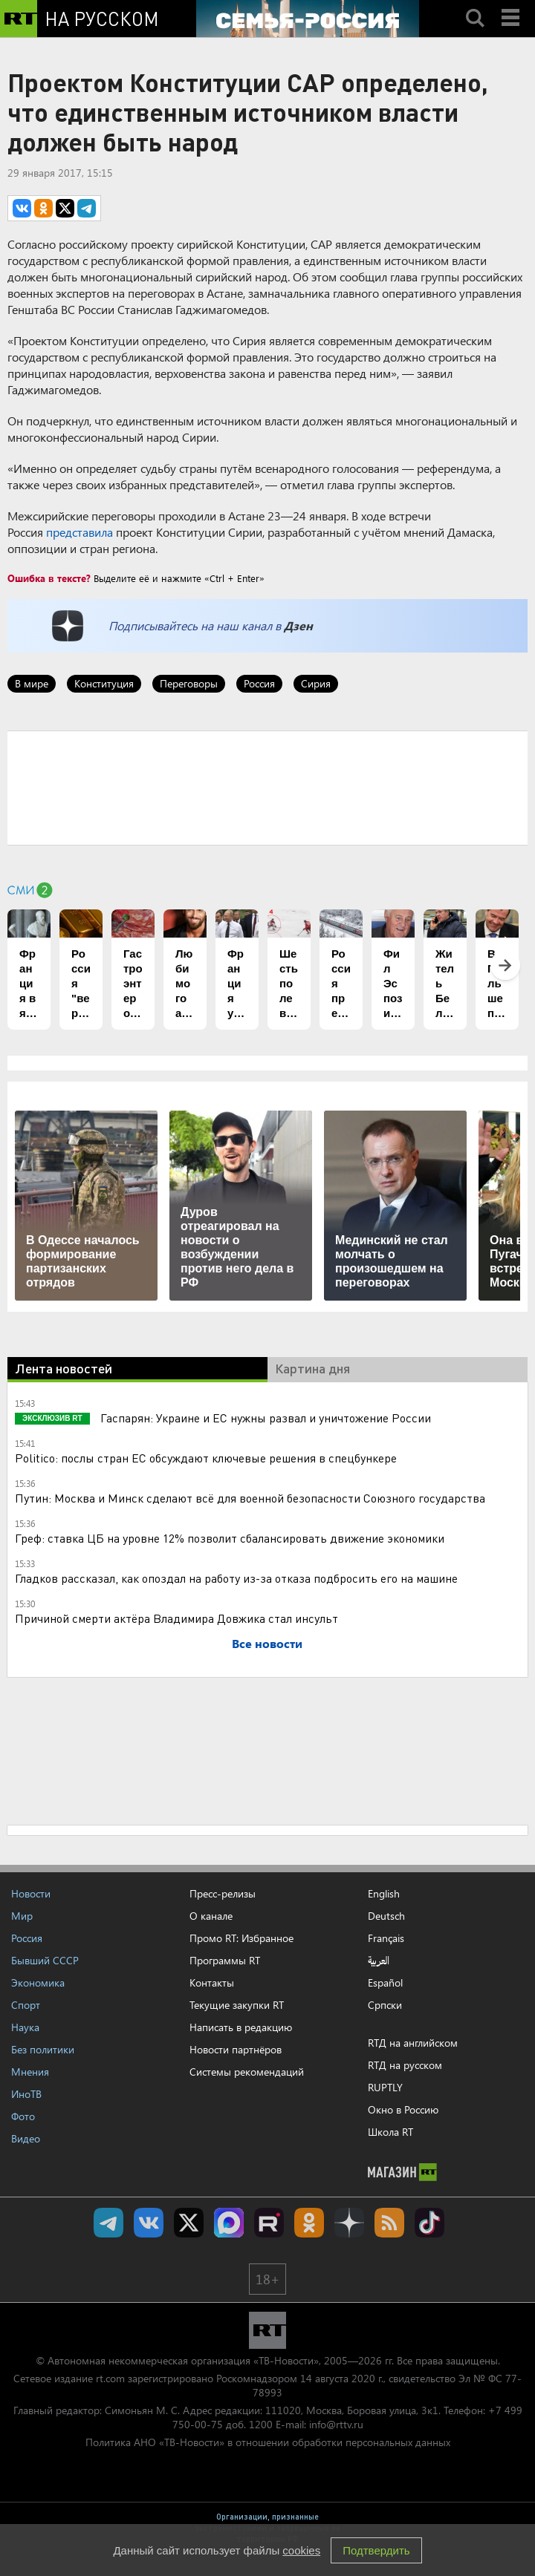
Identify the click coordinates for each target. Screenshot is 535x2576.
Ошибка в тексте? (49, 578)
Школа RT (390, 2132)
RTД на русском (405, 2065)
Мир (22, 1916)
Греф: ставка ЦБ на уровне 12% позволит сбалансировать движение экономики (229, 1538)
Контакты (211, 1982)
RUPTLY (385, 2087)
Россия (259, 683)
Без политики (42, 2049)
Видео (25, 2138)
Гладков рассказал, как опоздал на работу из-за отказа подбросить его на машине (236, 1578)
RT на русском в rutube (269, 2222)
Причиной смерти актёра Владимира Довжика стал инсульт (176, 1618)
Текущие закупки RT (236, 2005)
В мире (31, 683)
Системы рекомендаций (246, 2072)
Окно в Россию (403, 2109)
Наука (25, 2027)
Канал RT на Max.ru (229, 2222)
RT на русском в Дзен (349, 2222)
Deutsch (386, 1916)
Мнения (30, 2072)
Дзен (298, 625)
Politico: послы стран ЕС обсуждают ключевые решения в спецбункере (206, 1457)
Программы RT (224, 1960)
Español (385, 1983)
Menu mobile (512, 5)
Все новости (267, 1643)
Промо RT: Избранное (241, 1938)
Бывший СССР (45, 1960)
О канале (211, 1916)
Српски (385, 2005)
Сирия (316, 683)
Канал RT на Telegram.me (108, 2222)
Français (386, 1938)
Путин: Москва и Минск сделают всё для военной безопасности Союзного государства (250, 1498)
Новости (31, 1893)
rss (389, 2222)
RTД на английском (413, 2043)
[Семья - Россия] (307, 18)
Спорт (25, 2005)
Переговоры (189, 683)
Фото (23, 2116)
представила (79, 532)
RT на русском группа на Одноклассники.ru (309, 2222)
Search (474, 5)
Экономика (38, 1982)
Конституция (104, 683)
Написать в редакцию (240, 2027)
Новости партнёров (235, 2049)
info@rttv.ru (336, 2424)
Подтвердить (376, 2550)
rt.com (110, 2378)
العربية (378, 1960)
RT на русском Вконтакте (148, 2222)
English (384, 1893)
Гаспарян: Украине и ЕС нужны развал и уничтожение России (264, 1417)
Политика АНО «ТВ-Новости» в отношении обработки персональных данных (267, 2442)
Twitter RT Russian (189, 2222)
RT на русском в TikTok (429, 2222)
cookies (301, 2550)
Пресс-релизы (222, 1893)
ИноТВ (26, 2094)
